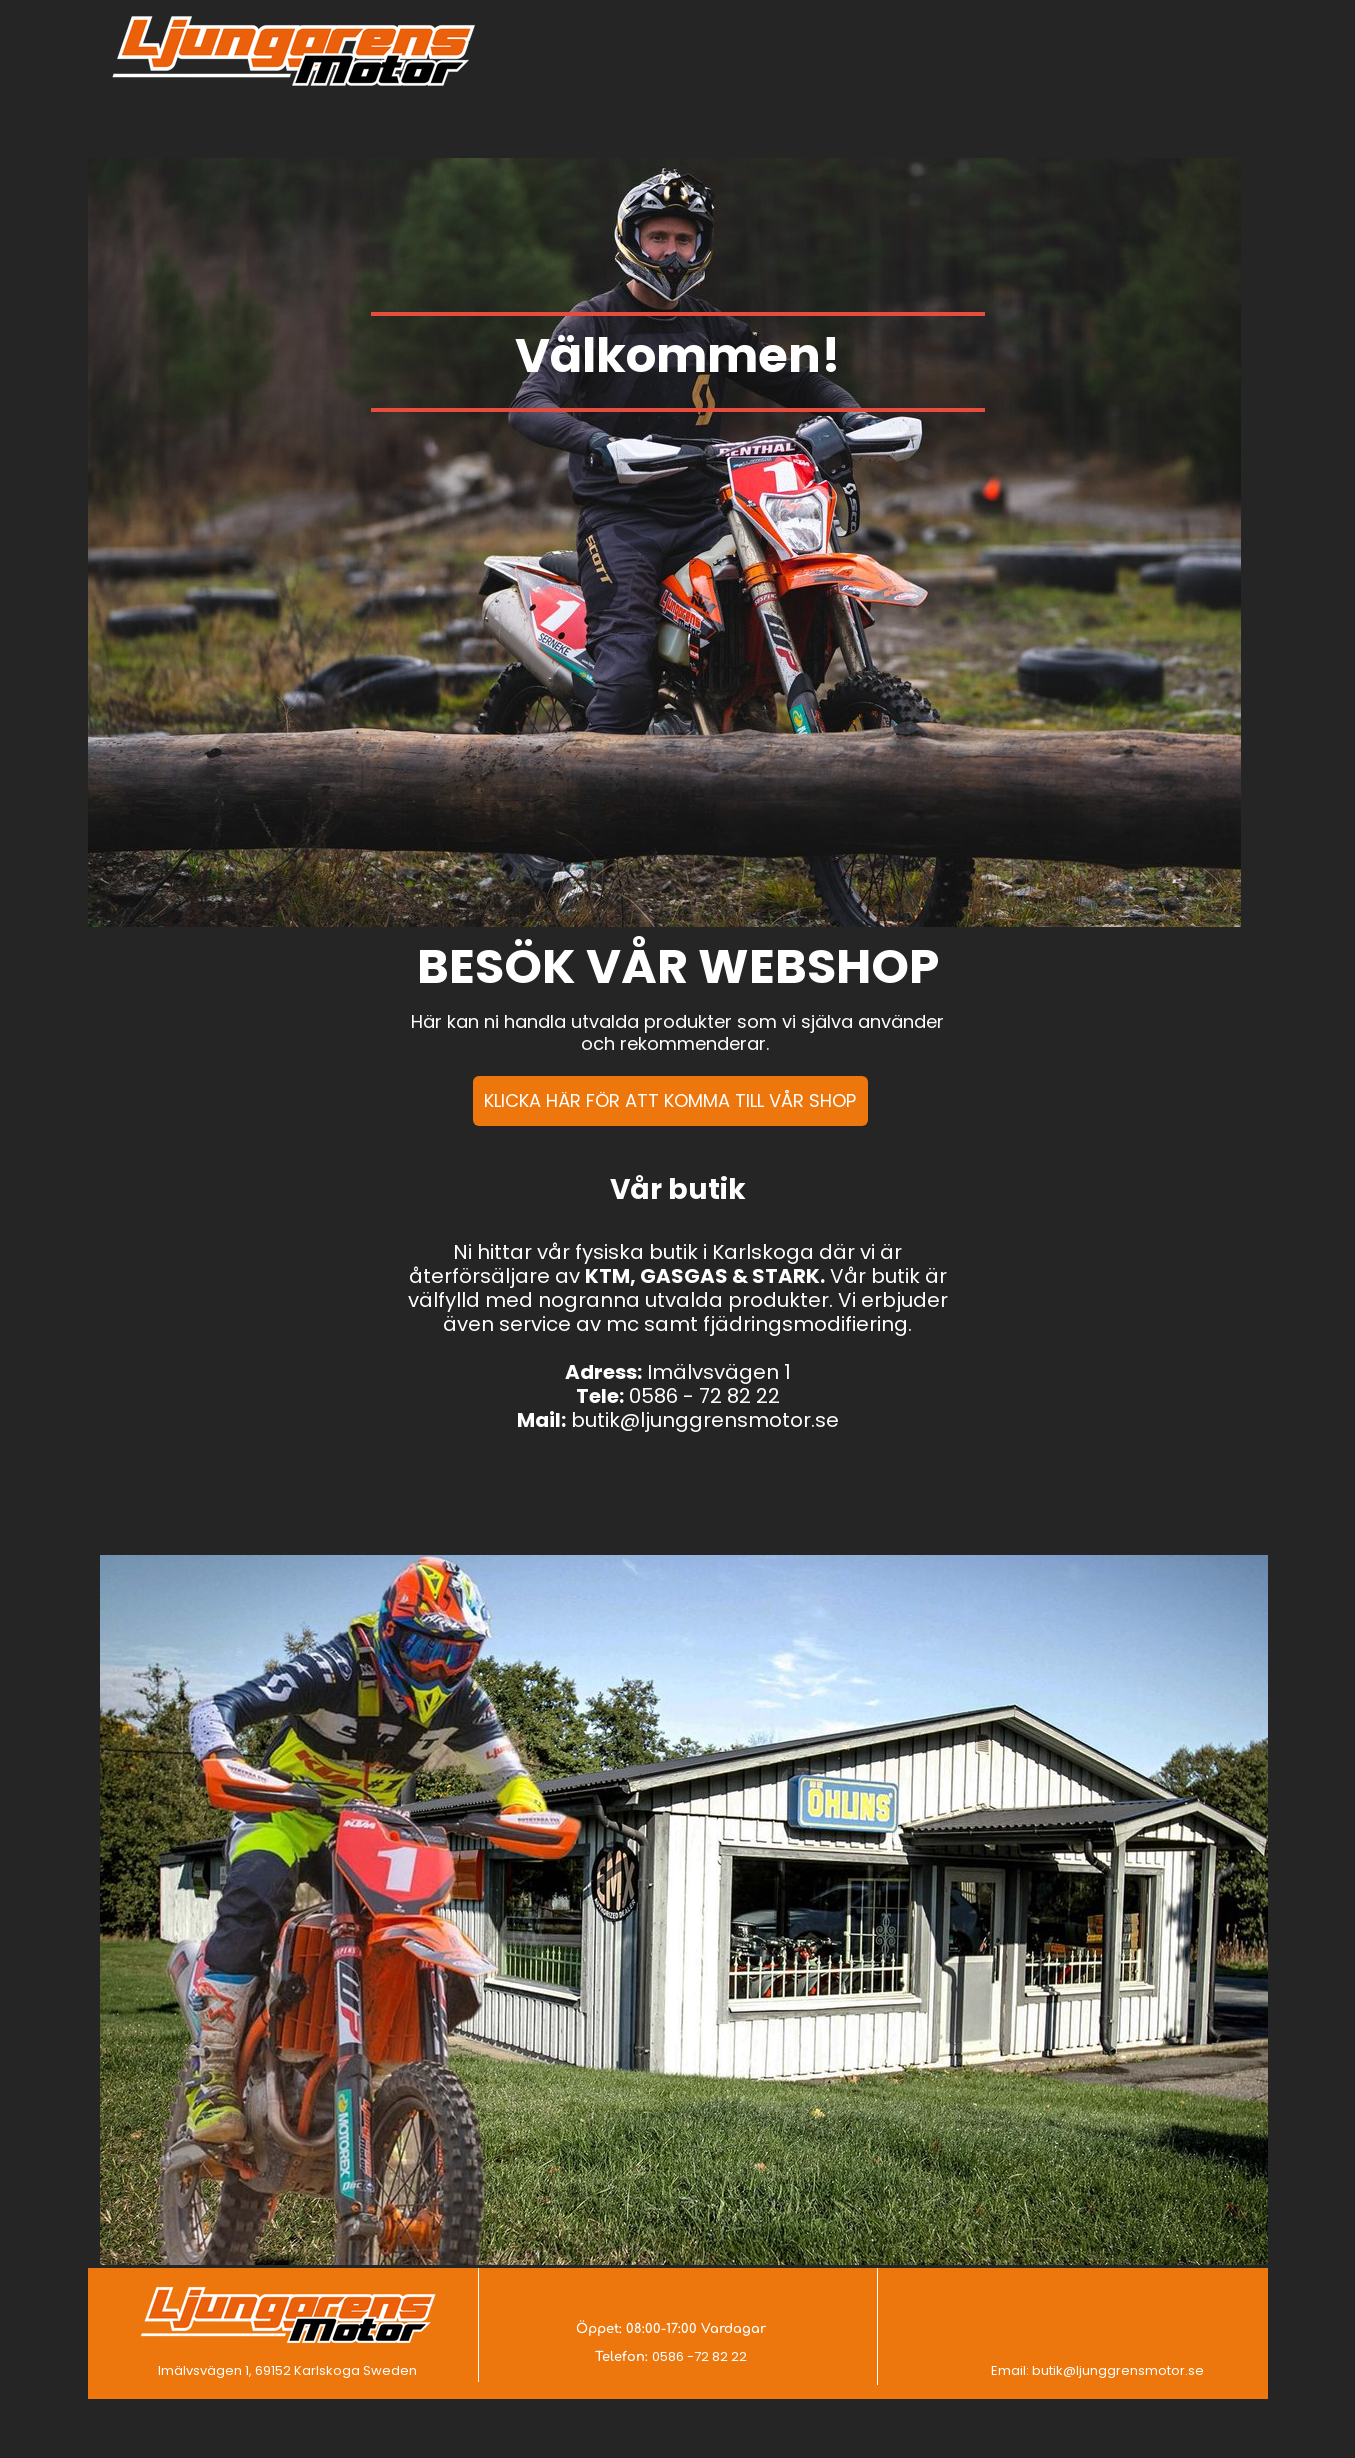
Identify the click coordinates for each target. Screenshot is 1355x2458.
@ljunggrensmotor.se (1133, 2370)
